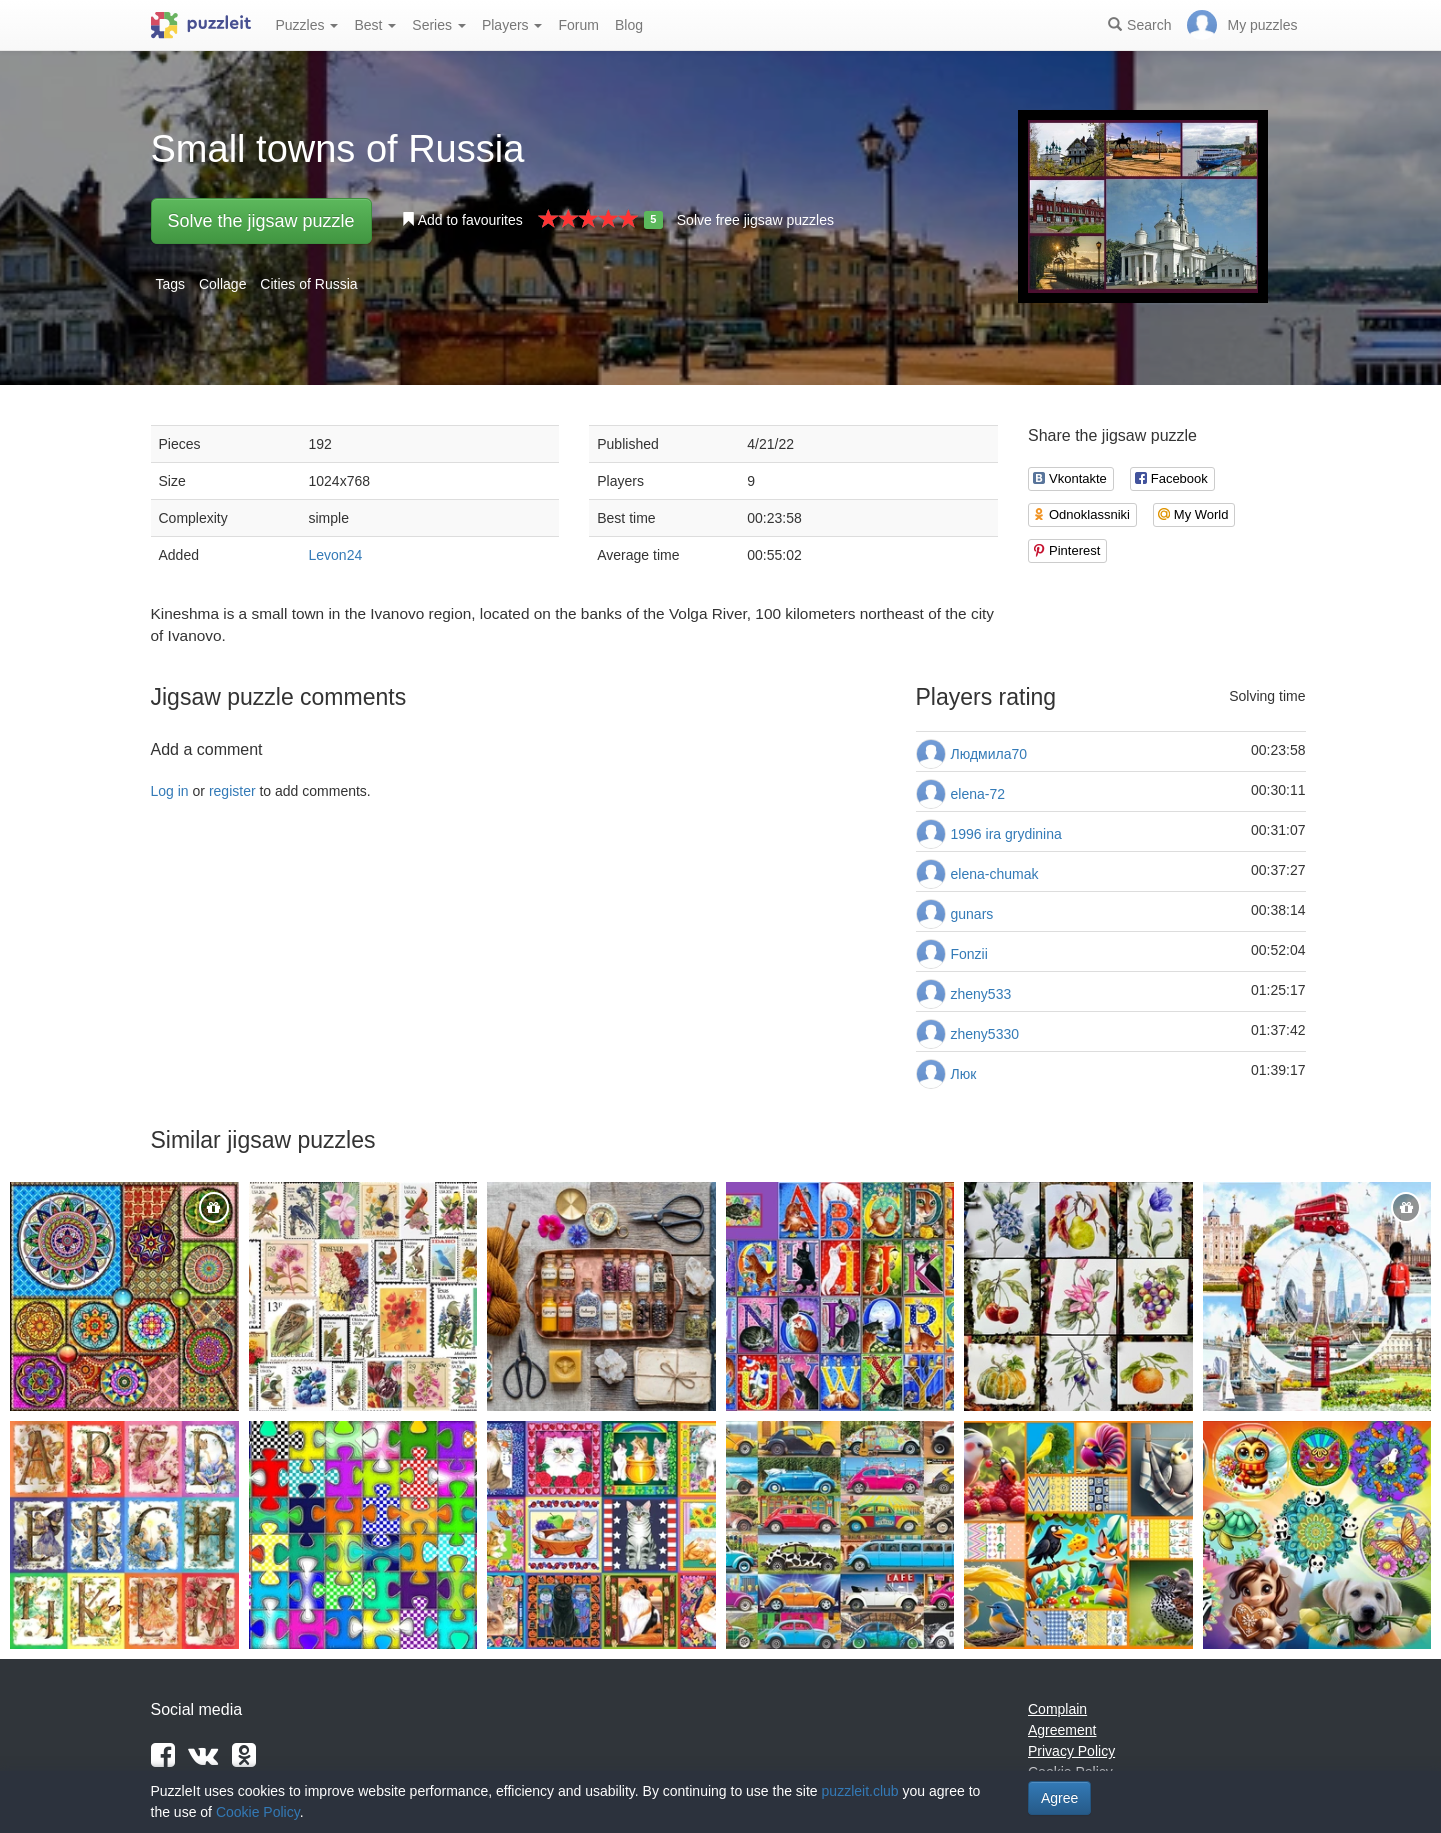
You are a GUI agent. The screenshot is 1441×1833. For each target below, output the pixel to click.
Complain (1057, 1709)
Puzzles (307, 25)
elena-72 (978, 794)
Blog (629, 25)
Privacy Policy (1071, 1751)
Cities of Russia (308, 284)
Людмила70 (989, 754)
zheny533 (981, 994)
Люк (964, 1074)
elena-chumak (995, 874)
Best (375, 25)
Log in (170, 791)
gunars (972, 914)
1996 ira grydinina (1006, 834)
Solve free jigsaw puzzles (755, 220)
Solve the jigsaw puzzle (261, 221)
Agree (1059, 1798)
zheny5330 (985, 1034)
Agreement (1062, 1730)
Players (512, 25)
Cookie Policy (258, 1812)
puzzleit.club (860, 1791)
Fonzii (969, 954)
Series (439, 25)
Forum (578, 25)
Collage (222, 284)
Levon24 (336, 555)
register (232, 791)
